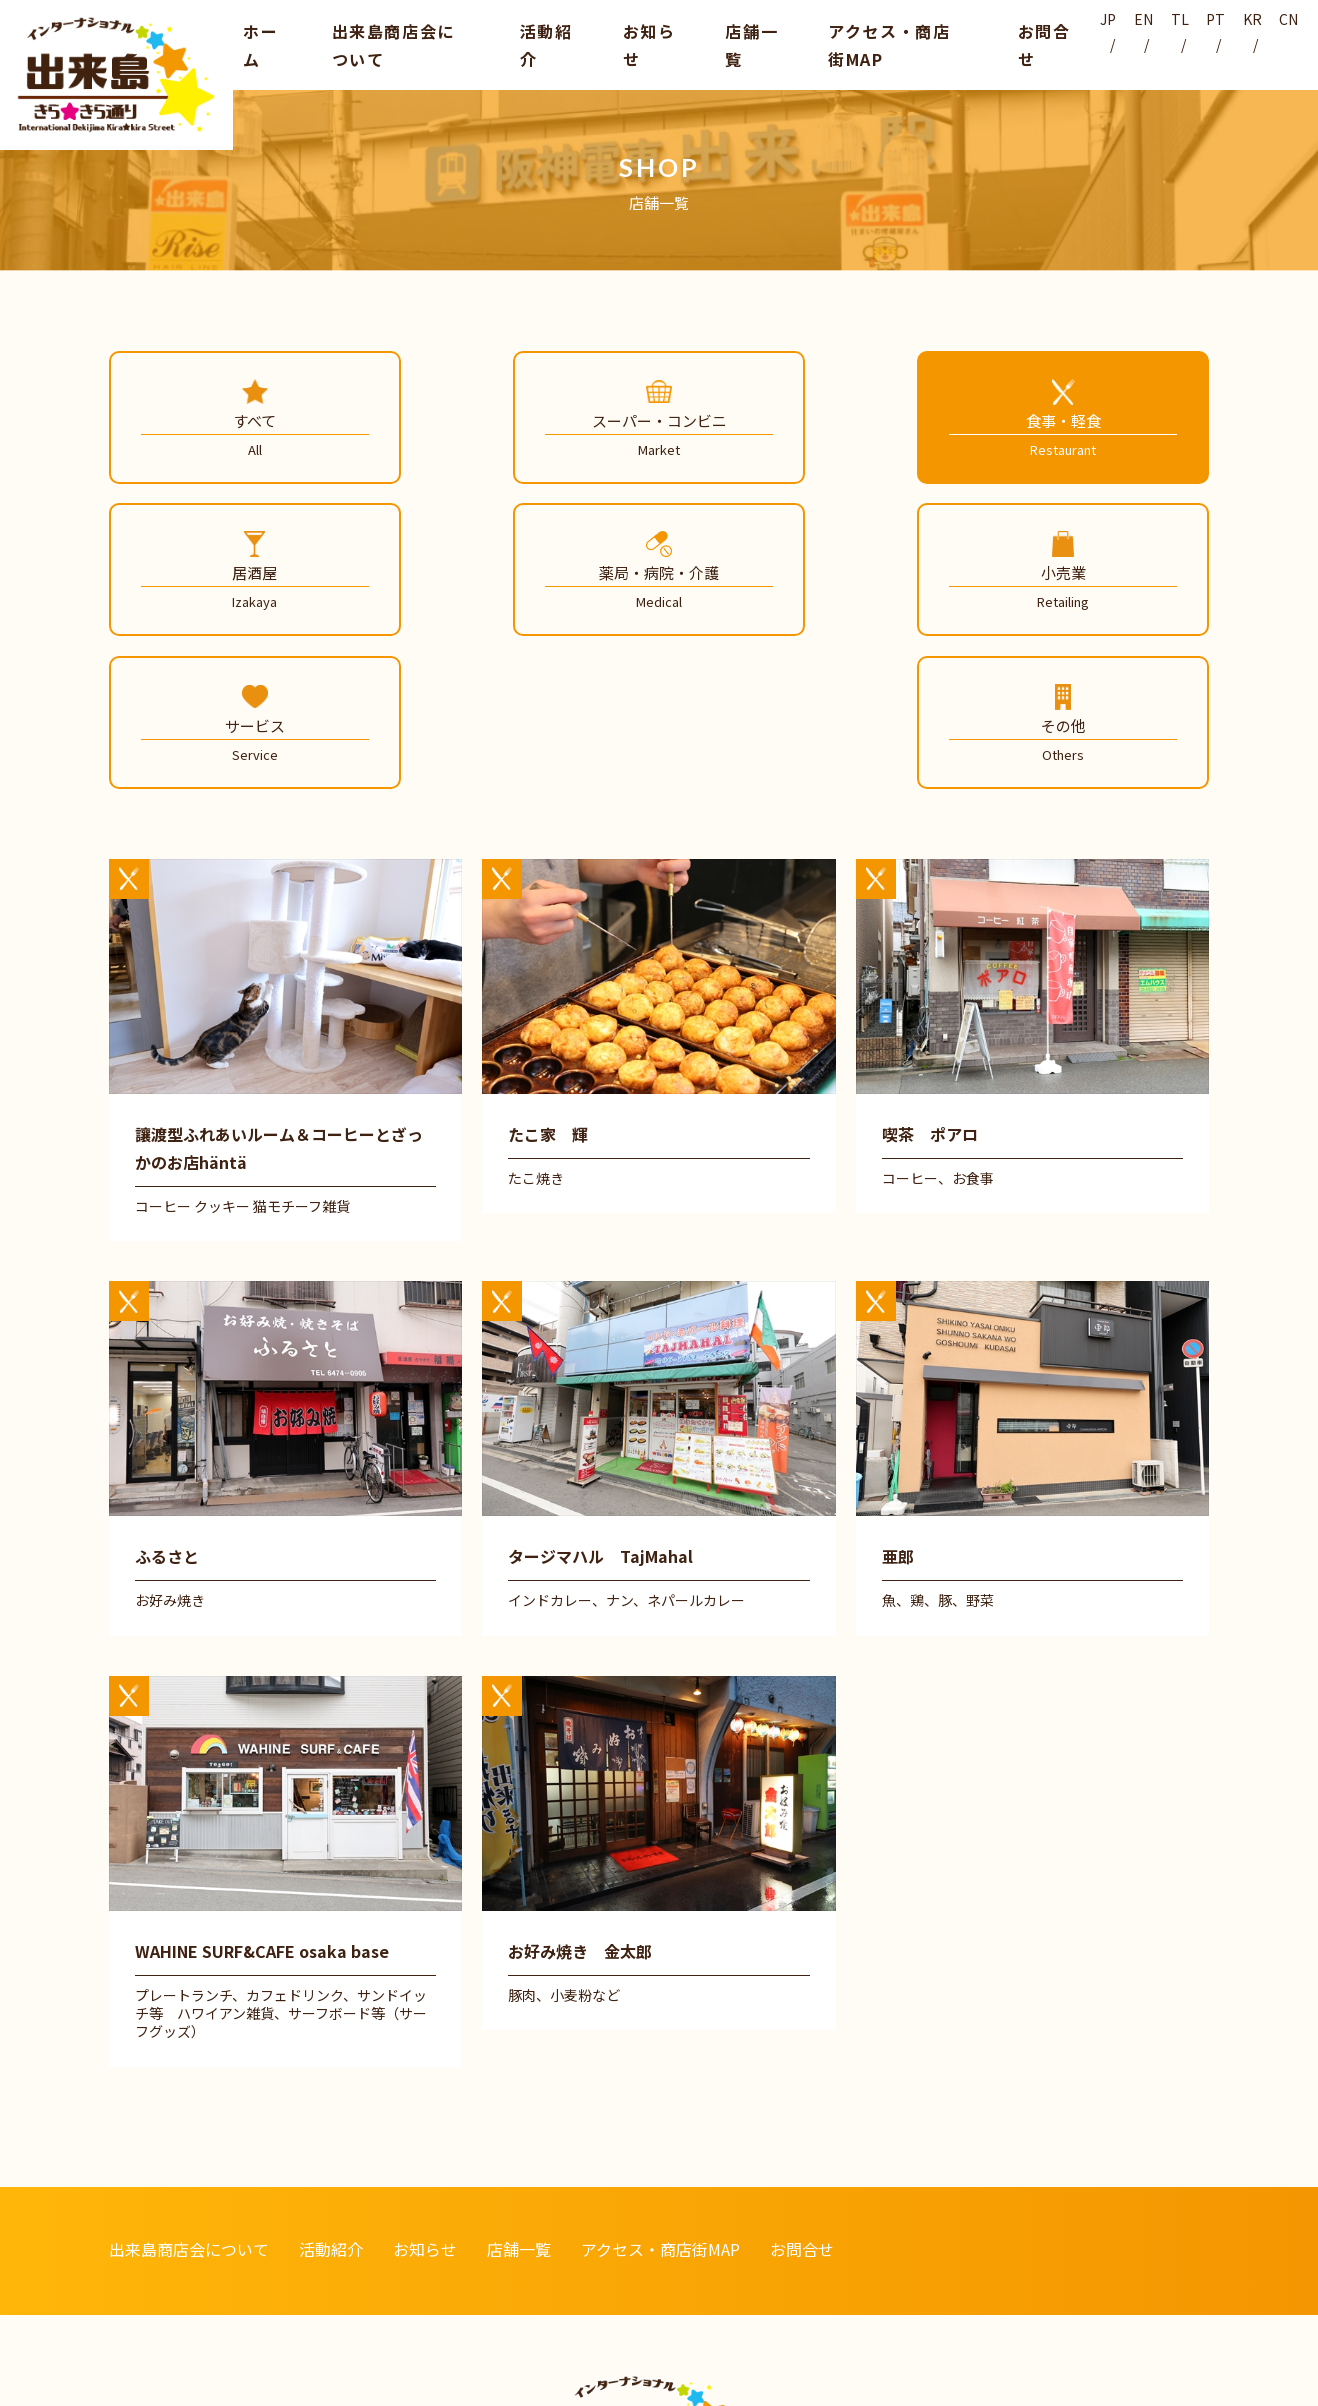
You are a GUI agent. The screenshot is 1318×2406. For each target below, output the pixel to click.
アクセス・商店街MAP (862, 43)
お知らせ (627, 43)
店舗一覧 (721, 43)
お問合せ (1004, 43)
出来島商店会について (391, 43)
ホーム (257, 43)
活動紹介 (533, 43)
